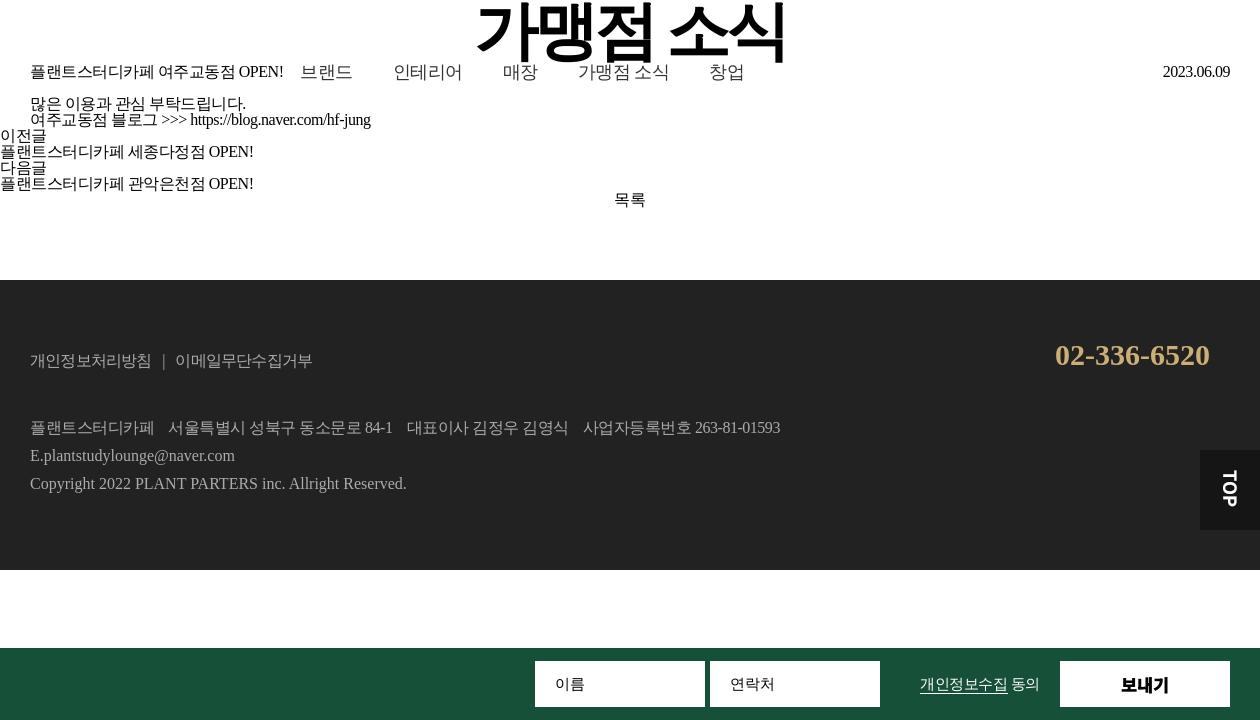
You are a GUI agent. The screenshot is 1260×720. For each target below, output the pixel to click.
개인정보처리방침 (91, 360)
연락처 (752, 684)
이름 (570, 684)
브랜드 (326, 72)
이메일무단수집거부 (243, 360)
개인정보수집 (963, 684)
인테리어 (428, 72)
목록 (629, 199)
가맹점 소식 (624, 72)
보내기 (1145, 684)
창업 (726, 72)
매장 (520, 72)
